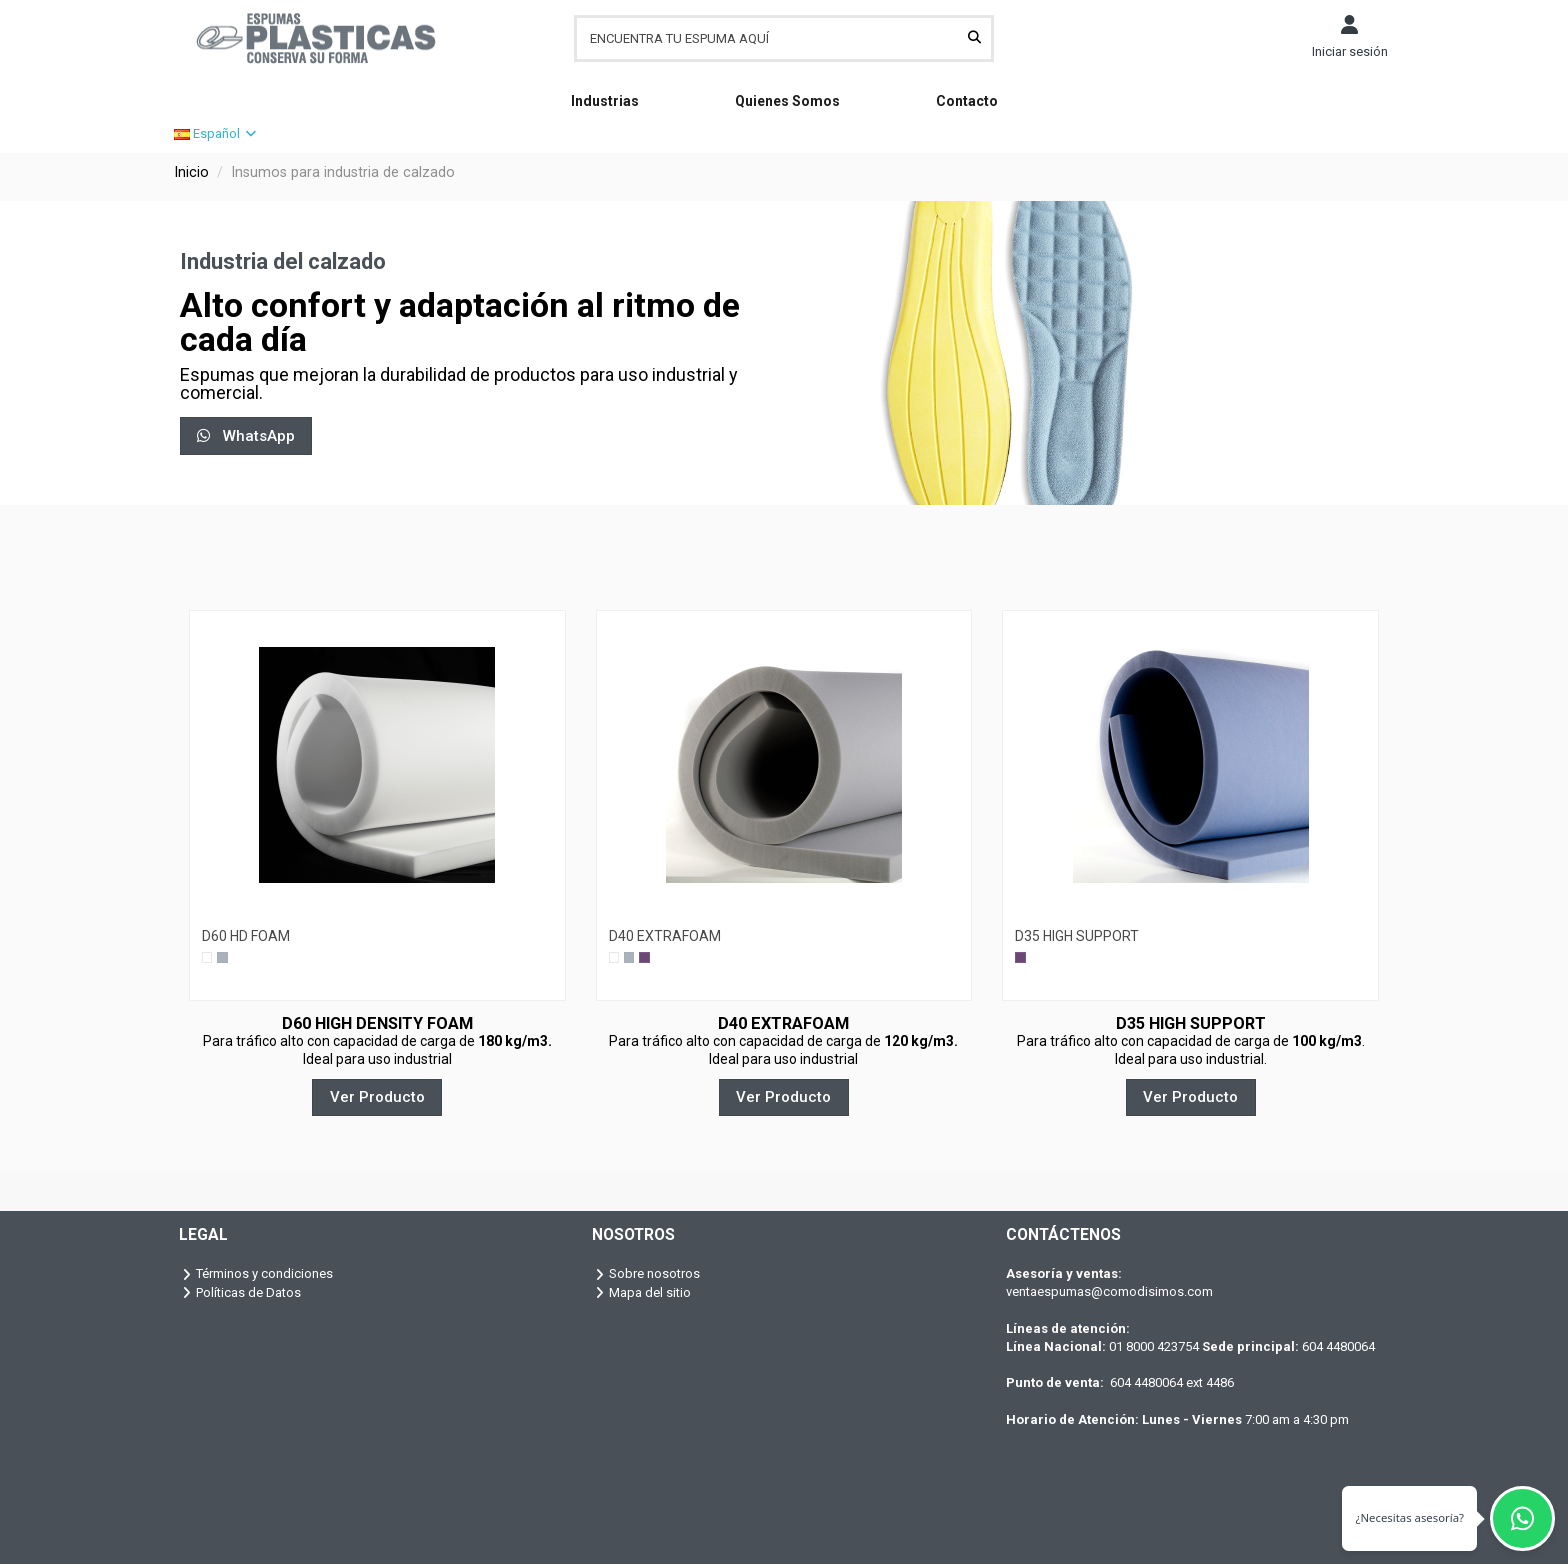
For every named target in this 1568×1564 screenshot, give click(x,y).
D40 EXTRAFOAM (665, 936)
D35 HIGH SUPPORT (1077, 936)
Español (216, 133)
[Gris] (222, 957)
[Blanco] (207, 957)
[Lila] (644, 957)
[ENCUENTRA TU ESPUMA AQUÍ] (974, 38)
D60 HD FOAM (246, 936)
